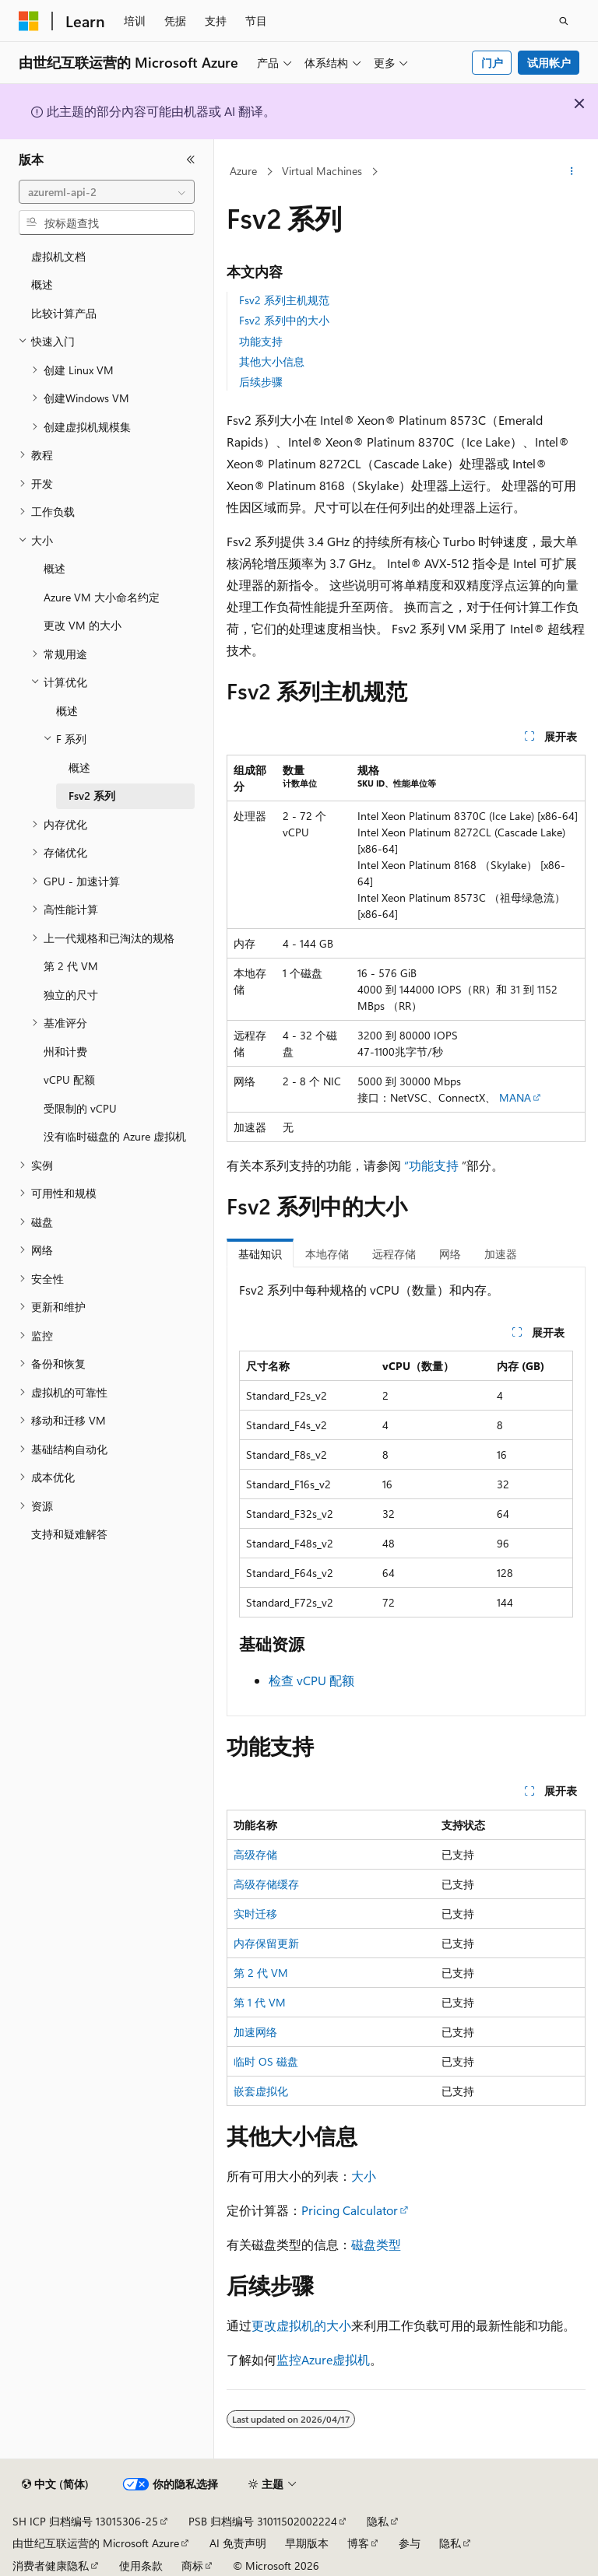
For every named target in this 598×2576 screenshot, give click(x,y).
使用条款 (141, 2565)
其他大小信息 (271, 361)
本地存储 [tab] (327, 1253)
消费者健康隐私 (50, 2565)
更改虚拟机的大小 (301, 2325)
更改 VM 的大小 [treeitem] (82, 625)
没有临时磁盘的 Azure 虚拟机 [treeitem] (115, 1136)
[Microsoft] (29, 21)
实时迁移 (255, 1913)
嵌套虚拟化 (261, 2091)
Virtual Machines (322, 170)
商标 (192, 2565)
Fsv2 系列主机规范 (284, 300)
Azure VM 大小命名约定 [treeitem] (102, 597)
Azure (243, 170)
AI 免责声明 (237, 2543)
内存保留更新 (266, 1943)
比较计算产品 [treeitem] (64, 313)
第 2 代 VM (261, 1972)
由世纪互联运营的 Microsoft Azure (95, 2543)
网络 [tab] (450, 1253)
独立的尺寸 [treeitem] (71, 994)
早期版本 (307, 2543)
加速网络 (255, 2031)
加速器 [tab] (500, 1253)
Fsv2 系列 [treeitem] (92, 795)
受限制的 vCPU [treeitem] (80, 1108)
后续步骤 (261, 381)
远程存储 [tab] (394, 1253)
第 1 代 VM (260, 2002)
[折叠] (190, 159)
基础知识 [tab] (260, 1253)
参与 (409, 2543)
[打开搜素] (563, 21)
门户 (492, 62)
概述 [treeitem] (42, 284)
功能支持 (261, 341)
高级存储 (255, 1854)
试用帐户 (549, 62)
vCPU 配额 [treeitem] (69, 1079)
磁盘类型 (376, 2244)
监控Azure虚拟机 (323, 2359)
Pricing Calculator (349, 2210)
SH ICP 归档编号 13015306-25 (85, 2521)
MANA (515, 1097)
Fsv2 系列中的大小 (284, 320)
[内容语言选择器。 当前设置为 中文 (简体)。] (55, 2484)
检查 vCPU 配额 (311, 1680)
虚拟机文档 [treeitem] (58, 256)
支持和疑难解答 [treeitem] (69, 1533)
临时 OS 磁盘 (266, 2061)
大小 (363, 2176)
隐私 (378, 2521)
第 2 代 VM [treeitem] (71, 966)
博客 (358, 2543)
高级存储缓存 (266, 1884)
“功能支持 (431, 1165)
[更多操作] (572, 171)
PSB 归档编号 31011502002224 (262, 2521)
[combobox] (107, 192)
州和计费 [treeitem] (65, 1051)
